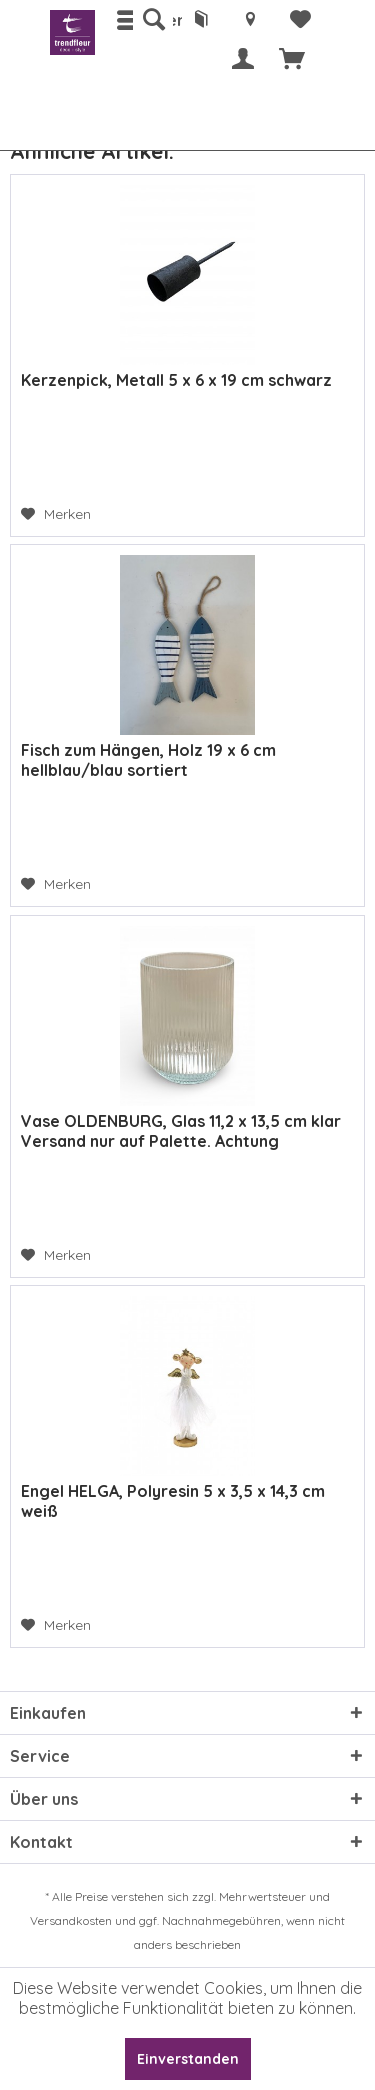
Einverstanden (188, 2059)
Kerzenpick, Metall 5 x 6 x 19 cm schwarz (176, 380)
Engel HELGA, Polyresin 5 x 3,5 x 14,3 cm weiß (173, 1501)
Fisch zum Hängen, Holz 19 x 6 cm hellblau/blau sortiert (148, 760)
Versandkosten (71, 1920)
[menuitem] (153, 20)
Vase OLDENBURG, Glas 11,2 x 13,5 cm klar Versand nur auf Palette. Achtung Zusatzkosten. (181, 1131)
